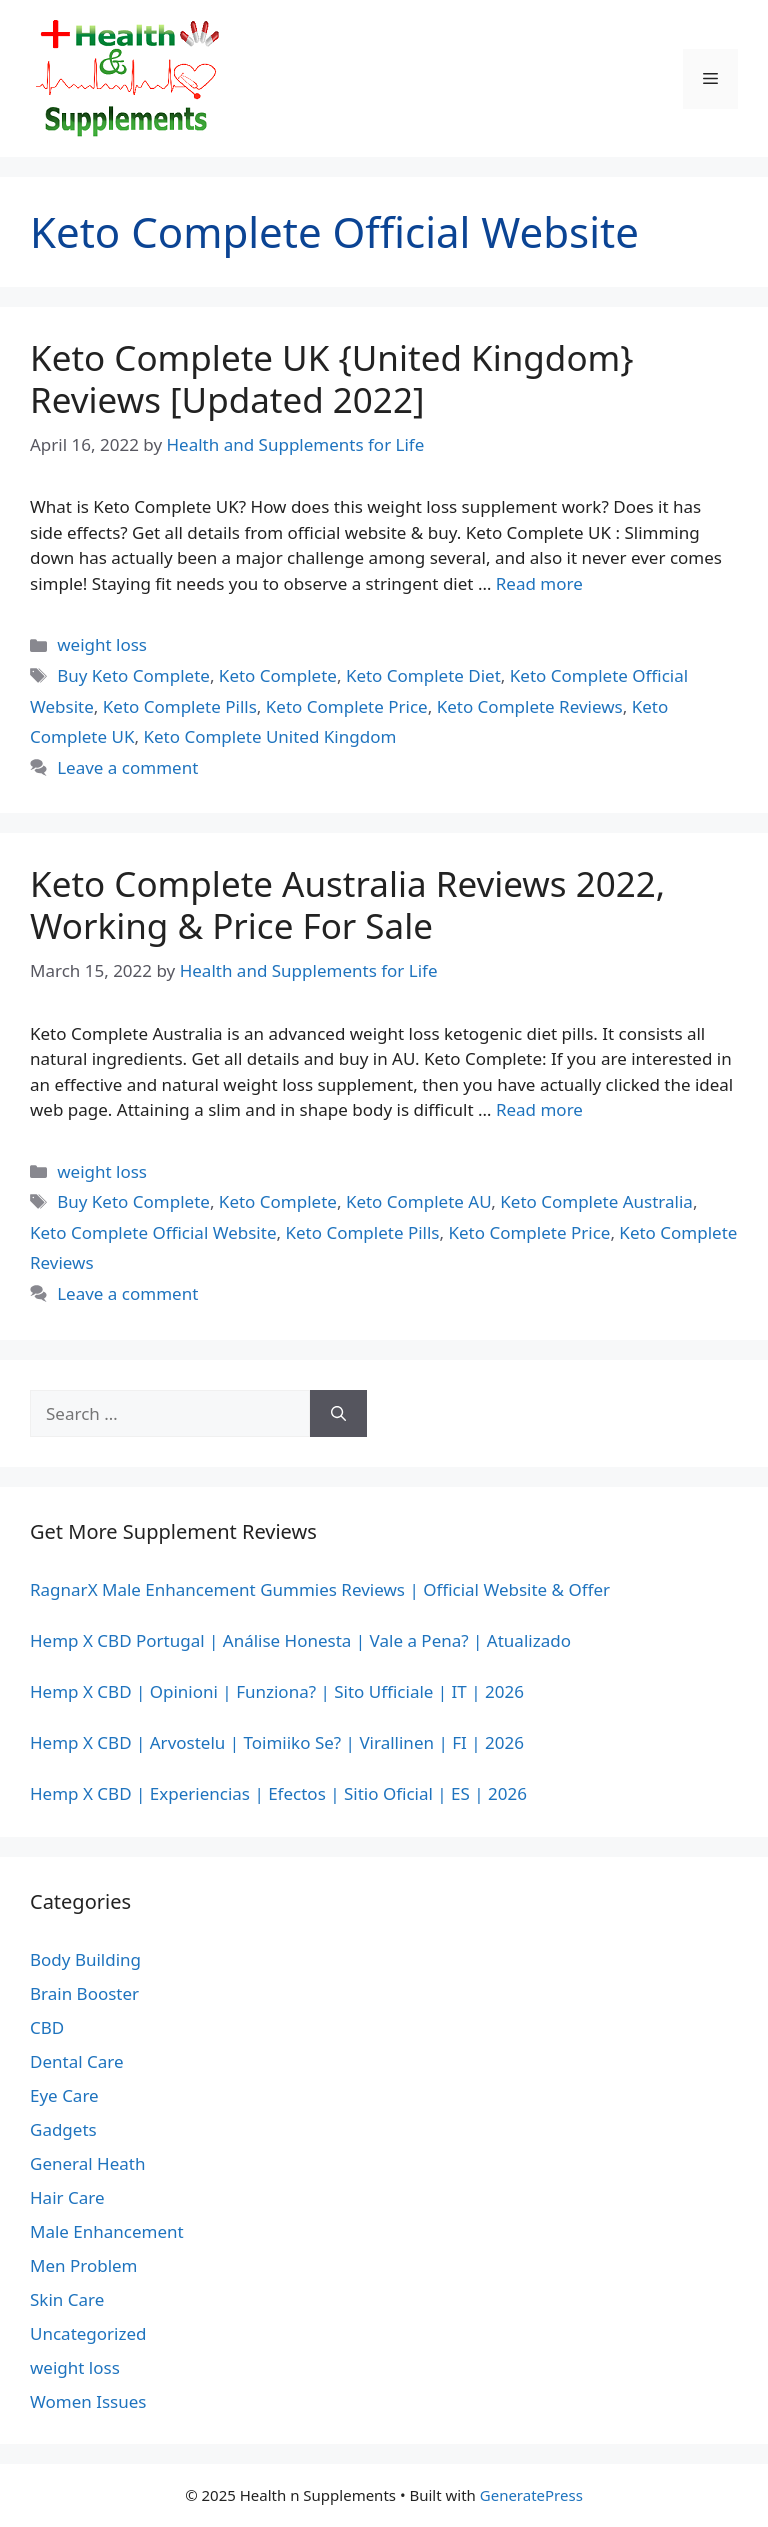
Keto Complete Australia (596, 1201)
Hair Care (67, 2197)
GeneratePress (531, 2495)
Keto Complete (278, 675)
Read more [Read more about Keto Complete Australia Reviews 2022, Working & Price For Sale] (539, 1109)
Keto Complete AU (418, 1201)
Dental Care (77, 2061)
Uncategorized (88, 2333)
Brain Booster (84, 1993)
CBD (47, 2027)
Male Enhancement (107, 2231)
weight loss (102, 644)
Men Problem (84, 2265)
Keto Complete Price (347, 706)
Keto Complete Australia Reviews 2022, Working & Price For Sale (347, 904)
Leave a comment (127, 767)
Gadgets (63, 2129)
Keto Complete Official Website (153, 1232)
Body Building (85, 1959)
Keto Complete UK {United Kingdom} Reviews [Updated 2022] (332, 378)
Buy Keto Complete (133, 675)
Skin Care (67, 2299)
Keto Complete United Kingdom (269, 736)
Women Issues (88, 2401)
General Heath (87, 2163)
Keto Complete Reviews (530, 706)
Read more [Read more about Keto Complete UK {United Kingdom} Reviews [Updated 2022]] (539, 583)
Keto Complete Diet (423, 675)
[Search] (338, 1414)
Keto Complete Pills (180, 706)
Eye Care (64, 2095)
